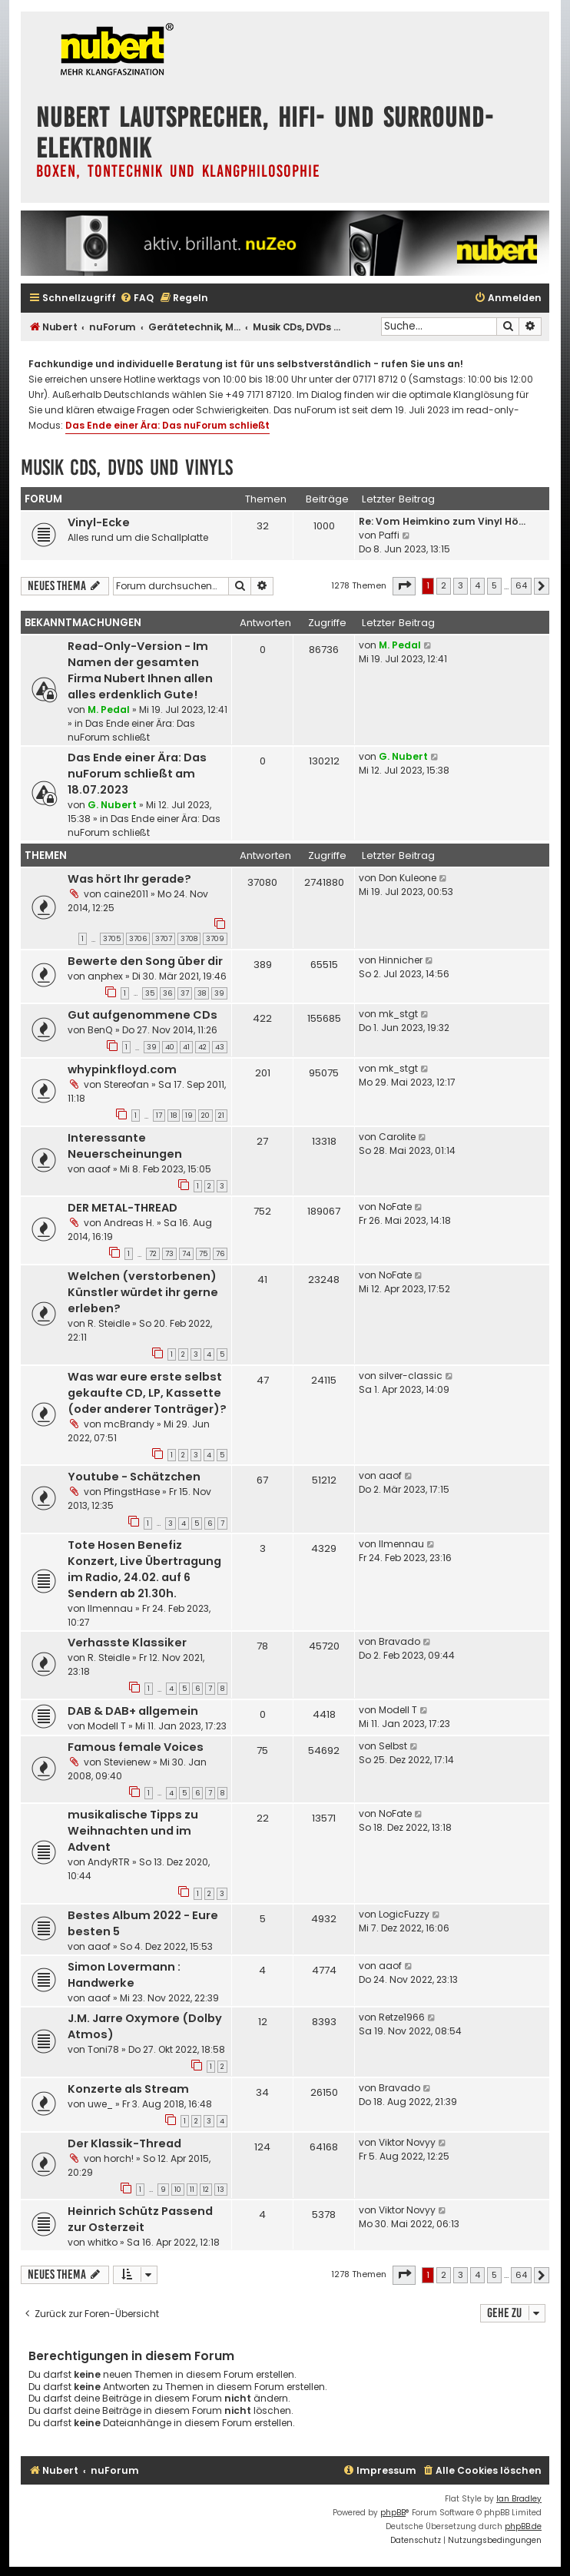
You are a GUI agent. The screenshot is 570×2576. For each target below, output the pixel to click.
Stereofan (126, 1084)
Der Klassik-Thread (124, 2143)
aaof (99, 1168)
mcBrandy (129, 1424)
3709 (215, 938)
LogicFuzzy (404, 1914)
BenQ (100, 1029)
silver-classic (410, 1375)
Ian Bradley (519, 2499)
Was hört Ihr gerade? (129, 879)
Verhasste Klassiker (127, 1642)
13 (220, 2189)
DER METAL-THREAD (122, 1207)
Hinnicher (401, 959)
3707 (163, 938)
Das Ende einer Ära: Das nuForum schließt (167, 425)
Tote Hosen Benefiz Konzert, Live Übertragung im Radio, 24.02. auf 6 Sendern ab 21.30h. (144, 1569)
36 (167, 993)
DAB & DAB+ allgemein (133, 1711)
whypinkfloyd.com (122, 1069)
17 (159, 1115)
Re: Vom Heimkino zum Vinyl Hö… (442, 521)
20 (205, 1115)
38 (201, 993)
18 (174, 1115)
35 (149, 993)
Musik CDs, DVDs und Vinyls (127, 467)
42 (202, 1047)
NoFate (395, 1206)
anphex (105, 976)
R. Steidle (109, 1323)
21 (221, 1115)
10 (177, 2189)
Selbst (393, 1745)
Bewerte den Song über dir (145, 961)
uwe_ (100, 2103)
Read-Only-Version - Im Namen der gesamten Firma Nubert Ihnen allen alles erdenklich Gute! (140, 670)
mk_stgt (398, 1013)
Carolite (397, 1136)
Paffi (389, 535)
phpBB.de (523, 2526)
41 (186, 1047)
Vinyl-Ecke (99, 522)
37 (185, 993)
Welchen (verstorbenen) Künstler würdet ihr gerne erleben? (143, 1292)
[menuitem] (137, 298)
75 (203, 1253)
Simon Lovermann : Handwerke (124, 1975)
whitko (103, 2242)
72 (153, 1253)
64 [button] (521, 585)
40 (169, 1047)
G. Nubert (112, 804)
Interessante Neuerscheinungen (125, 1146)
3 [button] (460, 585)
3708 (189, 938)
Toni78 (103, 2049)
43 (219, 1047)
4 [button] (477, 585)
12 (206, 2189)
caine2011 (126, 893)
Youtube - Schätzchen (134, 1476)
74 (186, 1253)
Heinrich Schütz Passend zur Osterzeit (140, 2219)
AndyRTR (109, 1861)
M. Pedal (109, 709)
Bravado (399, 1641)
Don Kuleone (407, 877)
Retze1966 (402, 2017)
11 (192, 2189)
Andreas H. (129, 1222)
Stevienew (127, 1762)
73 (169, 1253)
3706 (138, 938)
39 (219, 993)
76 (220, 1253)
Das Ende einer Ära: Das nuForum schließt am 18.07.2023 (137, 773)
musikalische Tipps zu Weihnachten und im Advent (133, 1831)
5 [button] (494, 585)
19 (189, 1115)
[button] (404, 586)
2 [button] (443, 585)
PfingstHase (132, 1491)
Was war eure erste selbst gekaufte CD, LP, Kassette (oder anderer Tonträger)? (147, 1393)
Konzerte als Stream (128, 2089)
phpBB (393, 2512)
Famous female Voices (136, 1747)
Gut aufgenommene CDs (142, 1015)
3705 (112, 938)
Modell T (107, 1725)
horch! (119, 2158)
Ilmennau (110, 1608)
